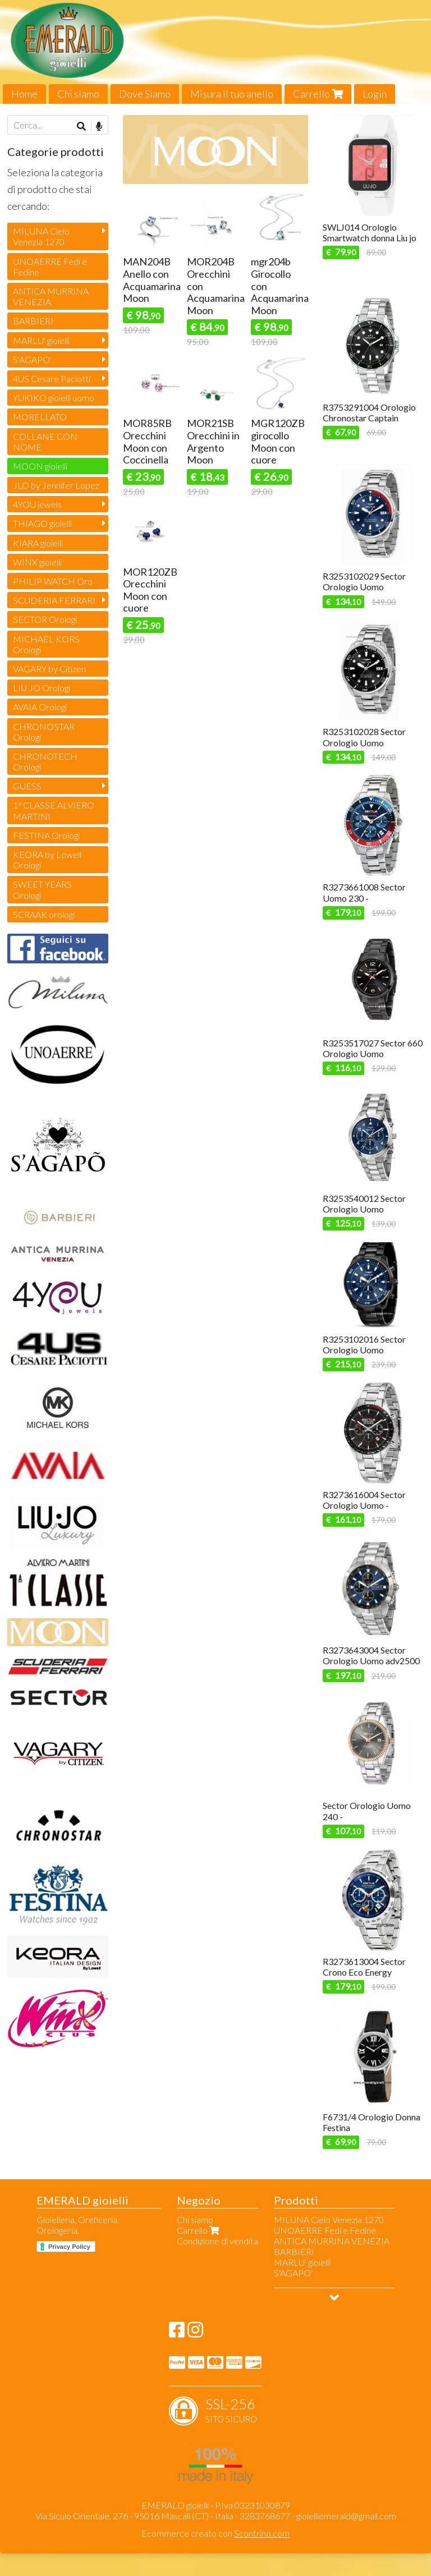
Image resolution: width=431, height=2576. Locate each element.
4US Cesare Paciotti (51, 378)
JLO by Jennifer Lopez (56, 485)
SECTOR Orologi (45, 619)
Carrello (318, 94)
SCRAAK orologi (44, 914)
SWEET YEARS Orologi (42, 889)
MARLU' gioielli (41, 340)
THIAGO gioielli (42, 523)
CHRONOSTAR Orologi (44, 731)
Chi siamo (78, 94)
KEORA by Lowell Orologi (47, 859)
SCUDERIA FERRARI (54, 600)
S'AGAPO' (32, 359)
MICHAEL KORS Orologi (46, 644)
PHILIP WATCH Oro (53, 581)
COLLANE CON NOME (45, 441)
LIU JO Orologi (41, 687)
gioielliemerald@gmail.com (346, 2515)
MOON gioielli (40, 466)
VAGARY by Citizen (49, 668)
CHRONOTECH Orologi (45, 761)
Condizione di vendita (217, 2240)
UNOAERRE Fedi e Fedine (50, 266)
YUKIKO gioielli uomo (53, 397)
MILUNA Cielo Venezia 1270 (41, 236)
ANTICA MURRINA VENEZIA (51, 296)
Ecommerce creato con (215, 2533)
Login (375, 94)
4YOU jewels (37, 504)
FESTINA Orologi (46, 835)
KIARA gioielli (38, 543)
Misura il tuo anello (231, 94)
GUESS (27, 785)
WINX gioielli (37, 562)
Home (24, 94)
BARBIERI (33, 320)
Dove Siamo (145, 94)
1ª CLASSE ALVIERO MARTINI (53, 810)
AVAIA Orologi (40, 706)
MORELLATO (40, 416)
